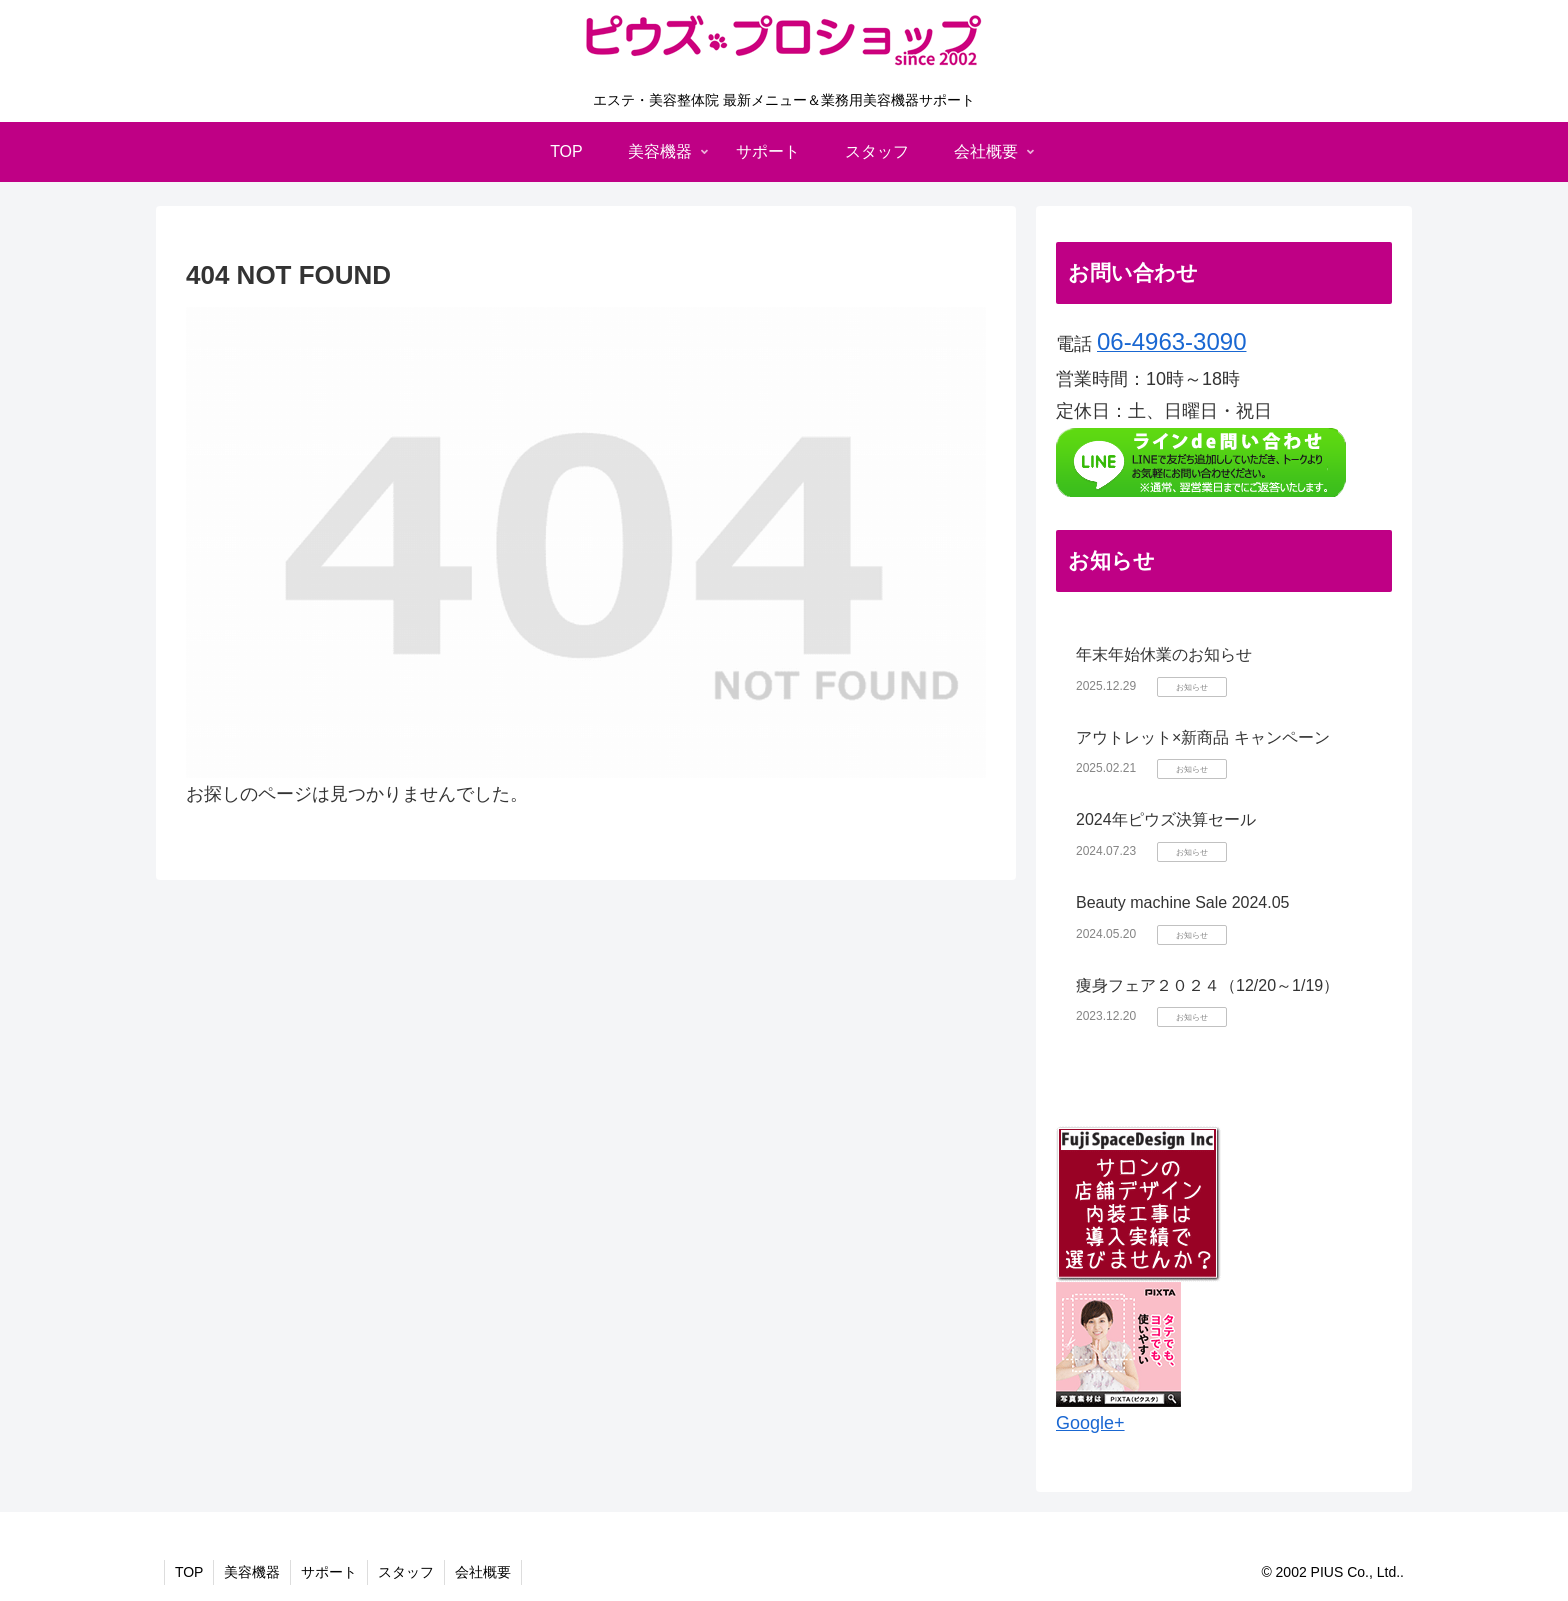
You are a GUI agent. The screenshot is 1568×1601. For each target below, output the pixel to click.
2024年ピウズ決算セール (1166, 819)
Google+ (1090, 1423)
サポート (330, 1572)
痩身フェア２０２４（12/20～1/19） (1207, 985)
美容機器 (253, 1572)
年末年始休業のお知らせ (1164, 654)
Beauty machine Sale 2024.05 (1182, 902)
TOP (189, 1572)
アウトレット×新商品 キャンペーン (1203, 737)
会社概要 (484, 1572)
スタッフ (407, 1572)
